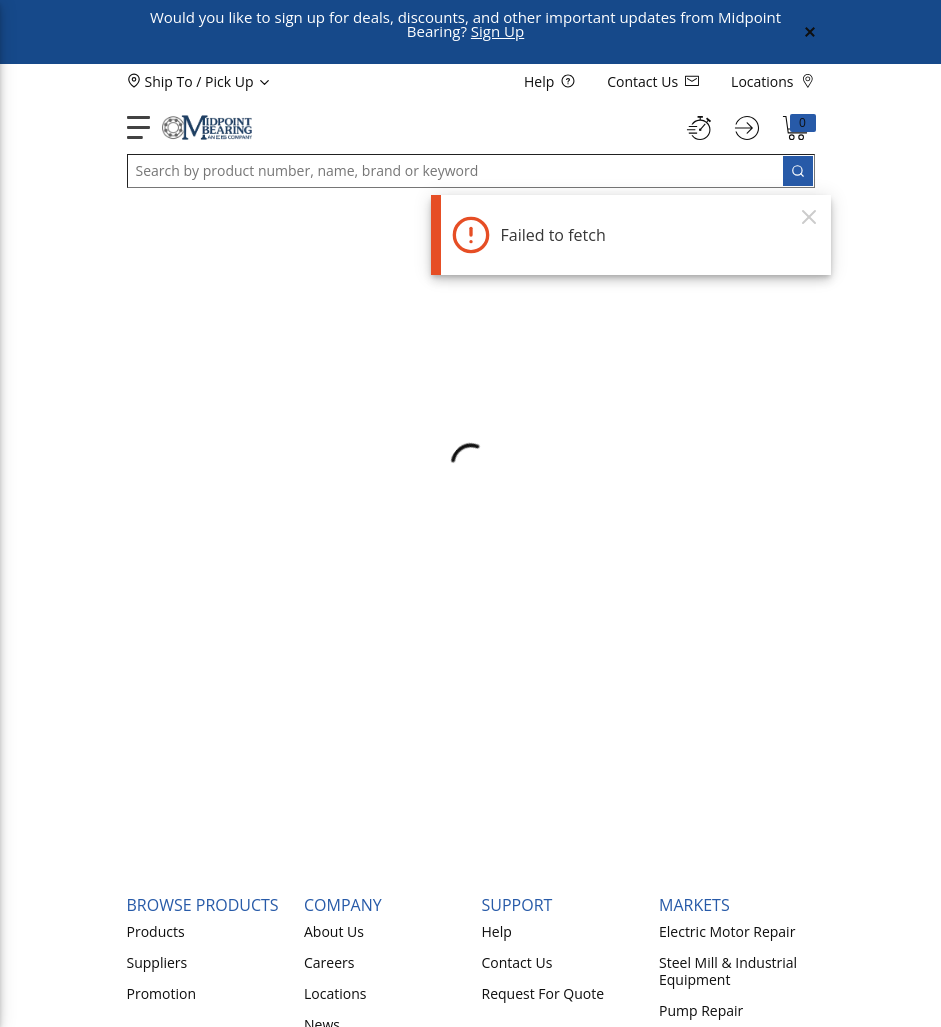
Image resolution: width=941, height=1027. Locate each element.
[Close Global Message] (810, 32)
